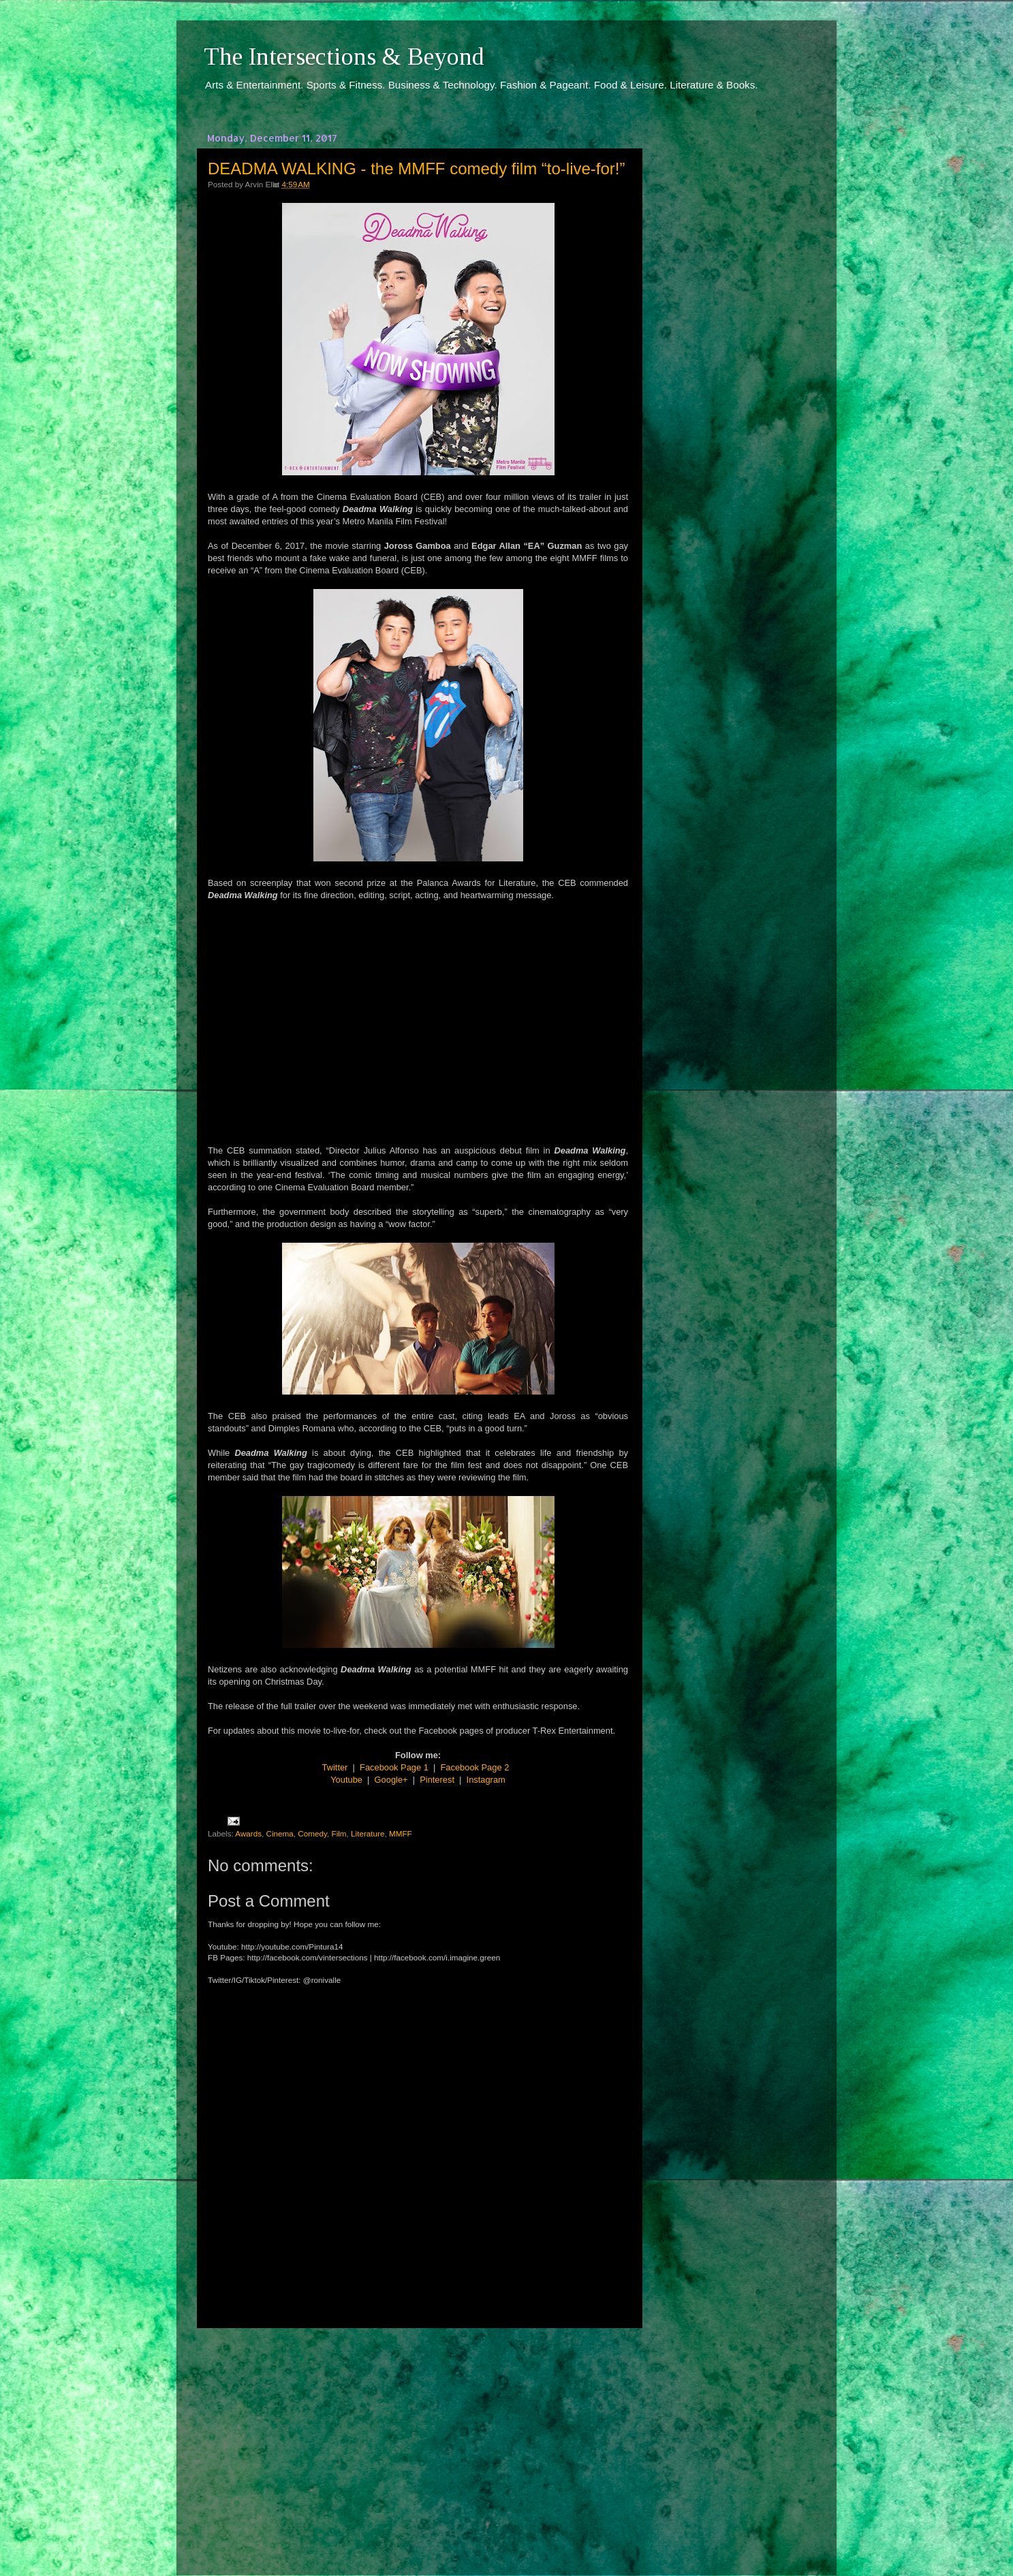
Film (339, 1833)
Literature (367, 1833)
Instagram (486, 1780)
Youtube (346, 1780)
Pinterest (437, 1780)
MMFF (400, 1833)
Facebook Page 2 (475, 1767)
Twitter (335, 1767)
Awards (248, 1833)
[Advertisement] (418, 2439)
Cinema (280, 1833)
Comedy (312, 1833)
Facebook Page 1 (394, 1767)
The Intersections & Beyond (344, 56)
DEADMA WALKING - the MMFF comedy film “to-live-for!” (416, 168)
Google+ (391, 1780)
